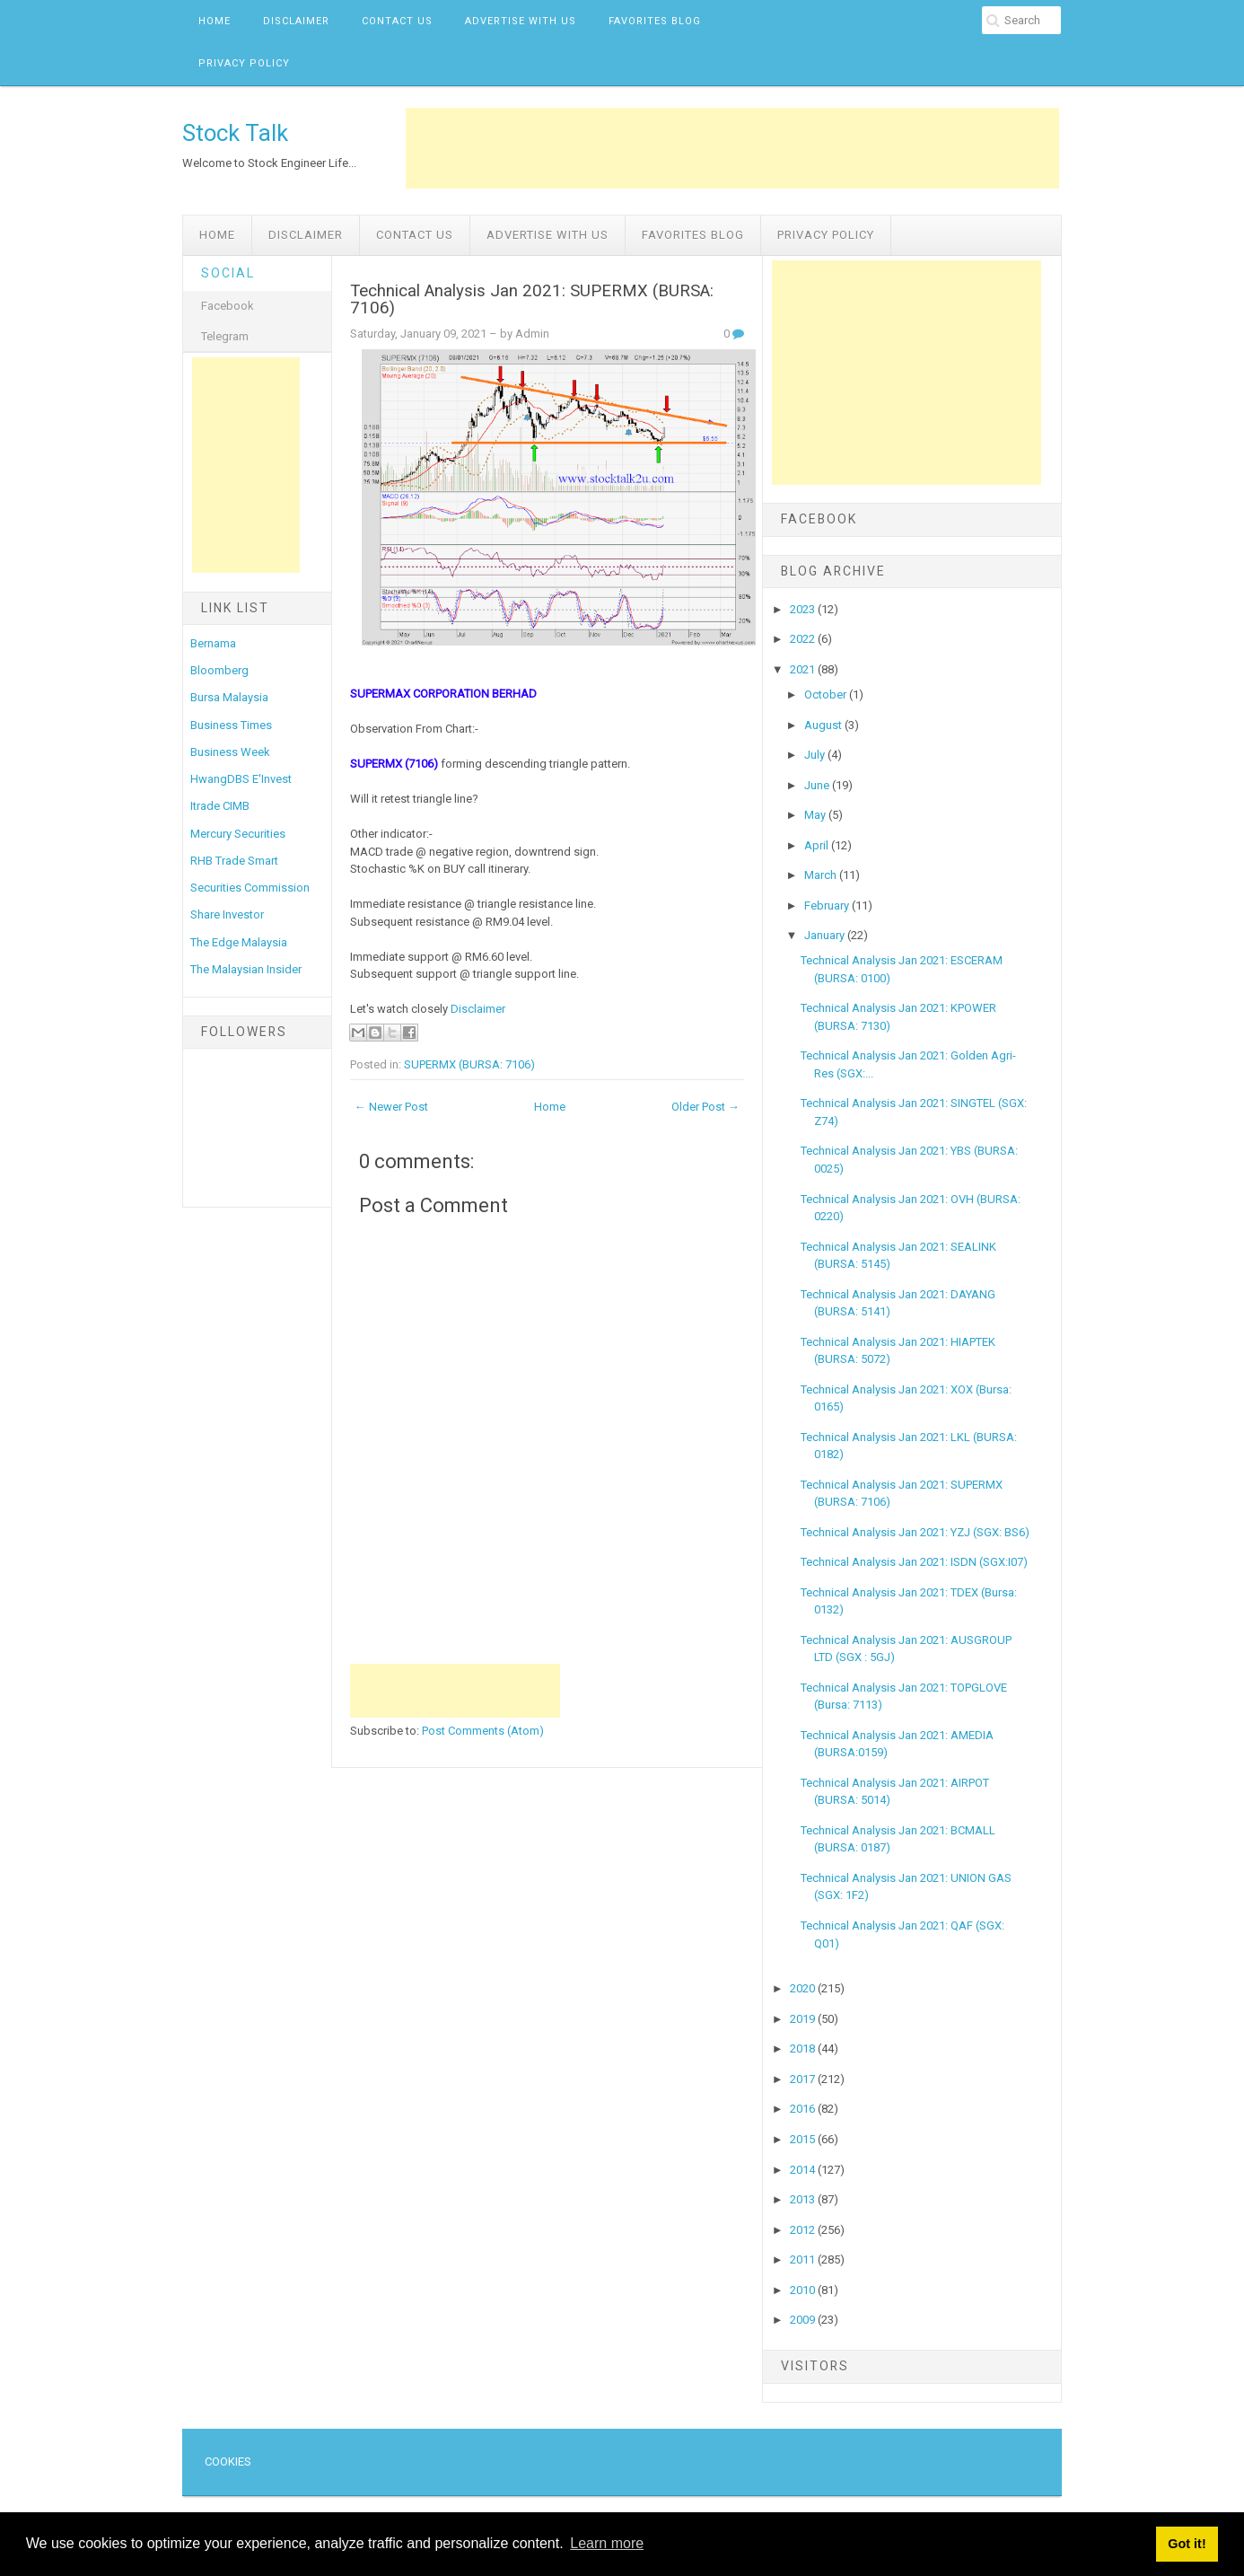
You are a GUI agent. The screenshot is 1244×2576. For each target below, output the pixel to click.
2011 (804, 2259)
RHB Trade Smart (234, 860)
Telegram (225, 336)
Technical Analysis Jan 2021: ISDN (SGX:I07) (914, 1562)
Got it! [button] (1186, 2543)
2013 (804, 2199)
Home (214, 21)
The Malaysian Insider (246, 969)
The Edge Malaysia (238, 942)
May (816, 815)
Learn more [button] (607, 2543)
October (826, 694)
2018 (804, 2048)
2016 (804, 2108)
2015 (804, 2139)
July (816, 754)
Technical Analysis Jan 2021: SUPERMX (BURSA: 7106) (532, 299)
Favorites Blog (655, 21)
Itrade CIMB (220, 806)
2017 (804, 2079)
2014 (804, 2169)
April (817, 845)
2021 (804, 669)
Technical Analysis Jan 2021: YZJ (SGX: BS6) (915, 1532)
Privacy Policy (244, 63)
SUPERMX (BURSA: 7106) (469, 1064)
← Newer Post (391, 1106)
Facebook (227, 305)
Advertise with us (520, 21)
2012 (804, 2230)
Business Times (231, 725)
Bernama (213, 643)
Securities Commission (250, 887)
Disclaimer (296, 21)
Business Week (230, 752)
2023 (804, 609)
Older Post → (705, 1106)
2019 (804, 2019)
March (821, 875)
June (818, 785)
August (824, 725)
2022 (804, 639)
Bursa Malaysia (229, 697)
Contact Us (397, 21)
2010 (804, 2290)
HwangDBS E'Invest (241, 779)
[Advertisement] (732, 148)
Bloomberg (219, 670)
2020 (804, 1988)
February (828, 905)
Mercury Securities (237, 833)
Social (228, 273)
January (825, 935)
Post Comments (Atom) (483, 1730)
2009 (804, 2319)
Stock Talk (235, 132)
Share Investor (227, 914)
